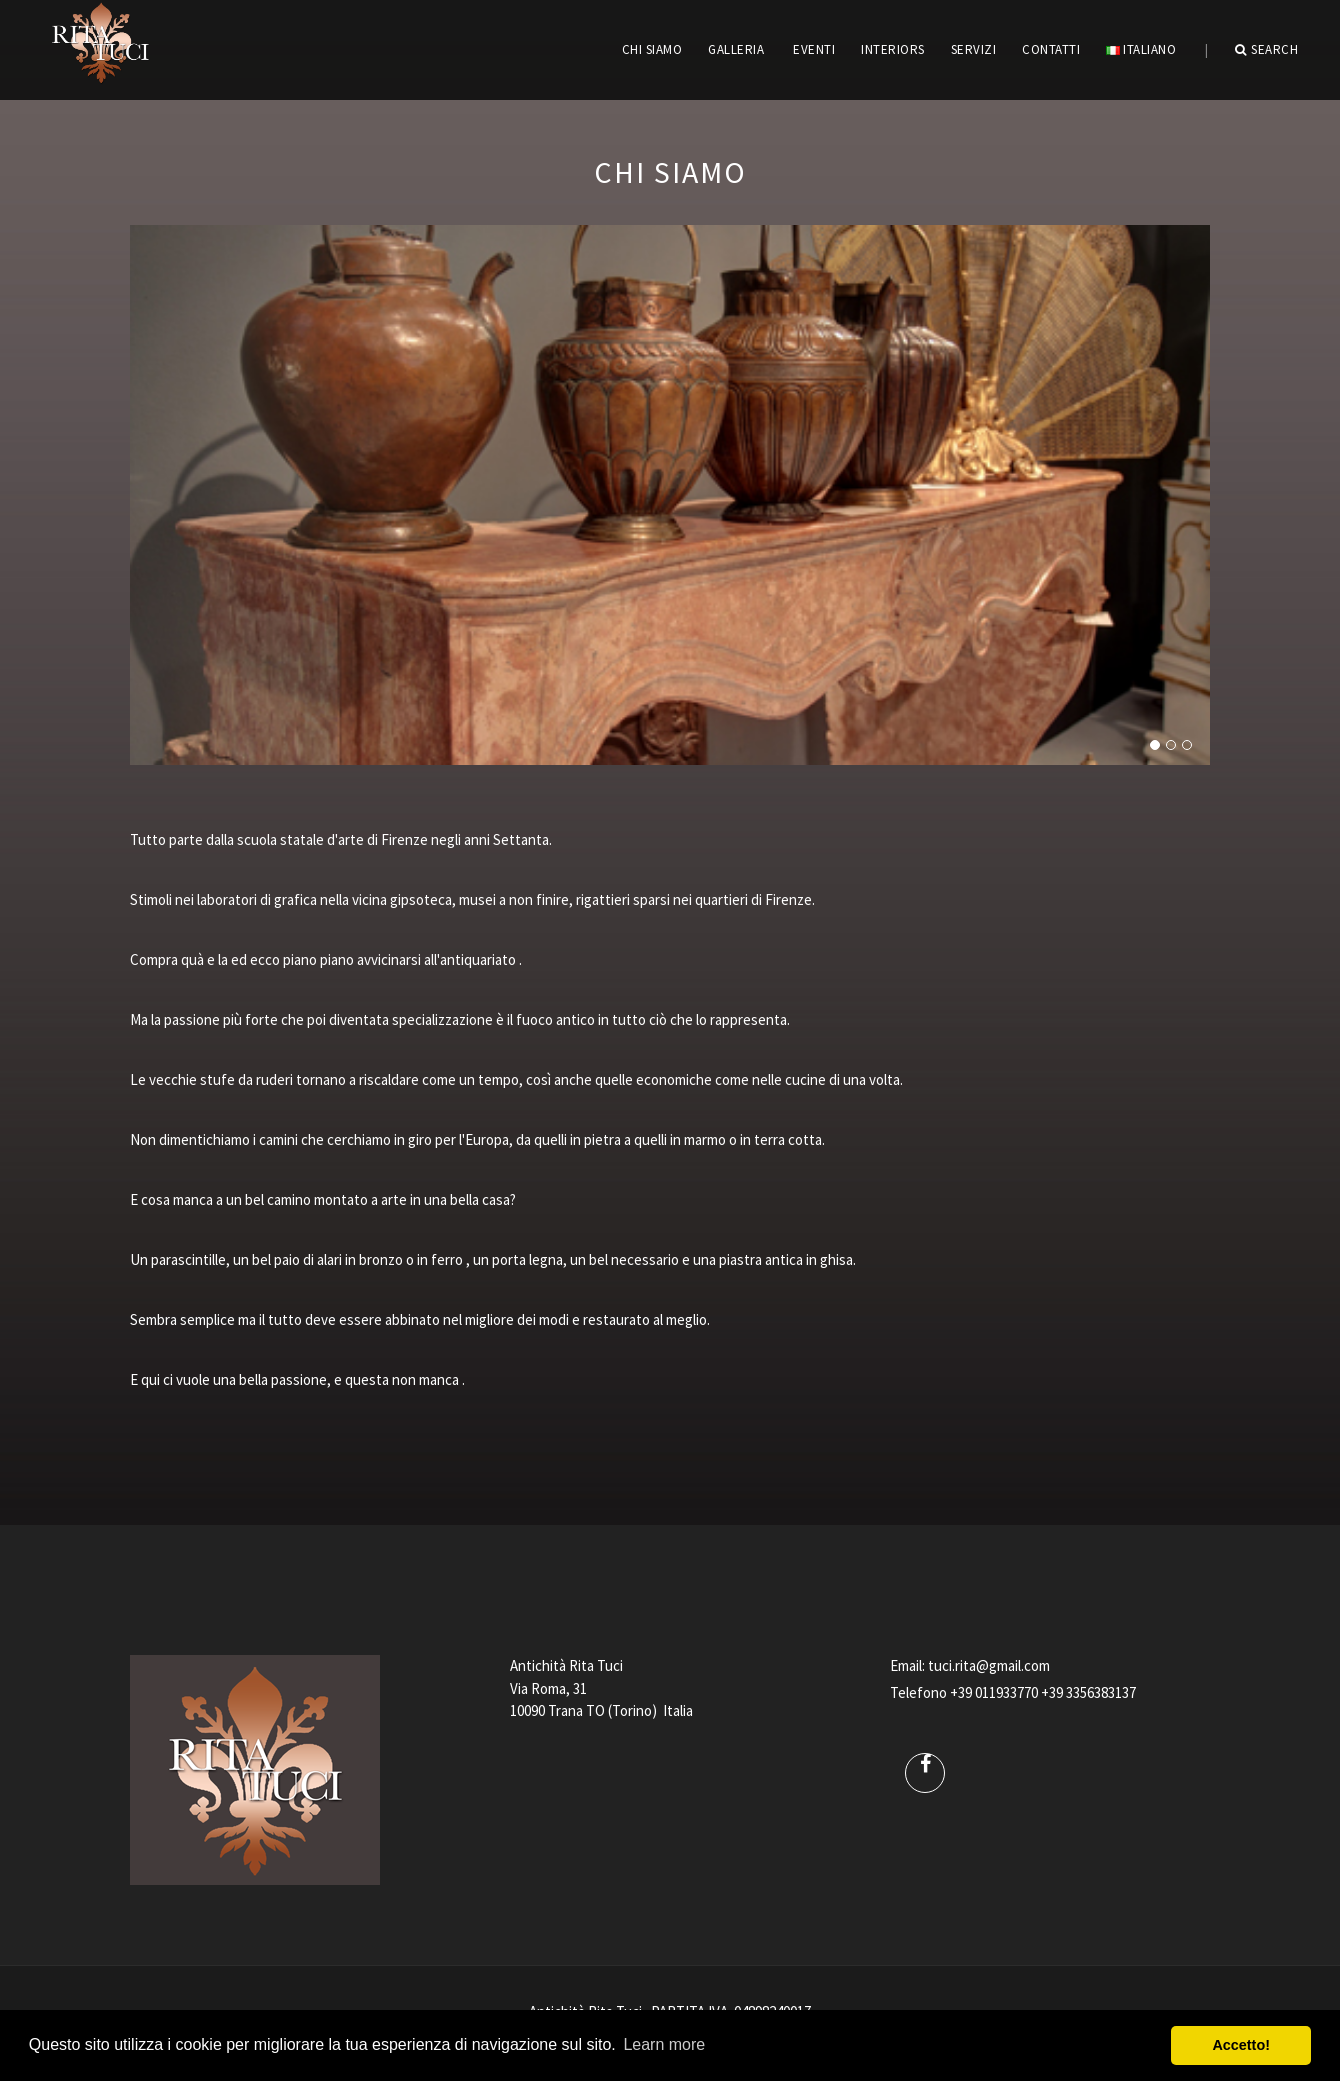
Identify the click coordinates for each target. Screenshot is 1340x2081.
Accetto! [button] (1241, 2045)
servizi (974, 49)
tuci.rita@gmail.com (989, 1665)
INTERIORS (893, 49)
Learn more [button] (664, 2044)
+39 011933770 (994, 1692)
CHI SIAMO (652, 49)
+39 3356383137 (1088, 1692)
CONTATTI (1051, 49)
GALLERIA (736, 49)
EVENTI (814, 49)
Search (1267, 50)
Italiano (1141, 49)
